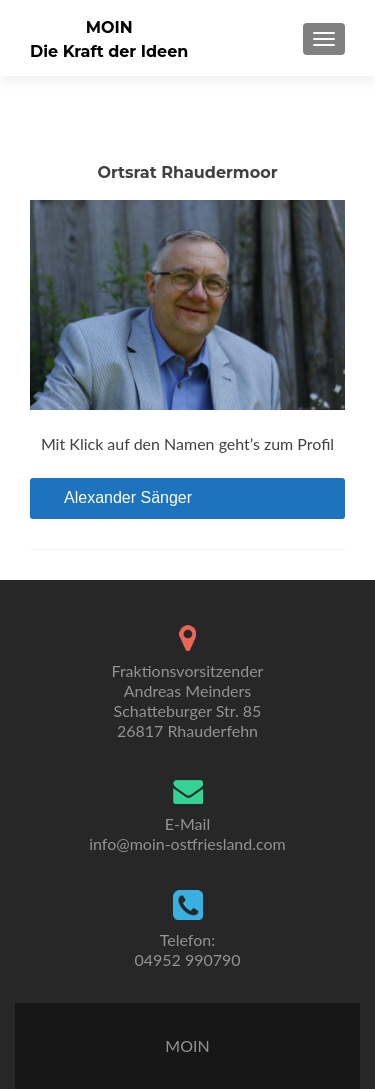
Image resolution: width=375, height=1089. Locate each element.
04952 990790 (187, 959)
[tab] (187, 498)
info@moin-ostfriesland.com (187, 843)
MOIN (109, 27)
